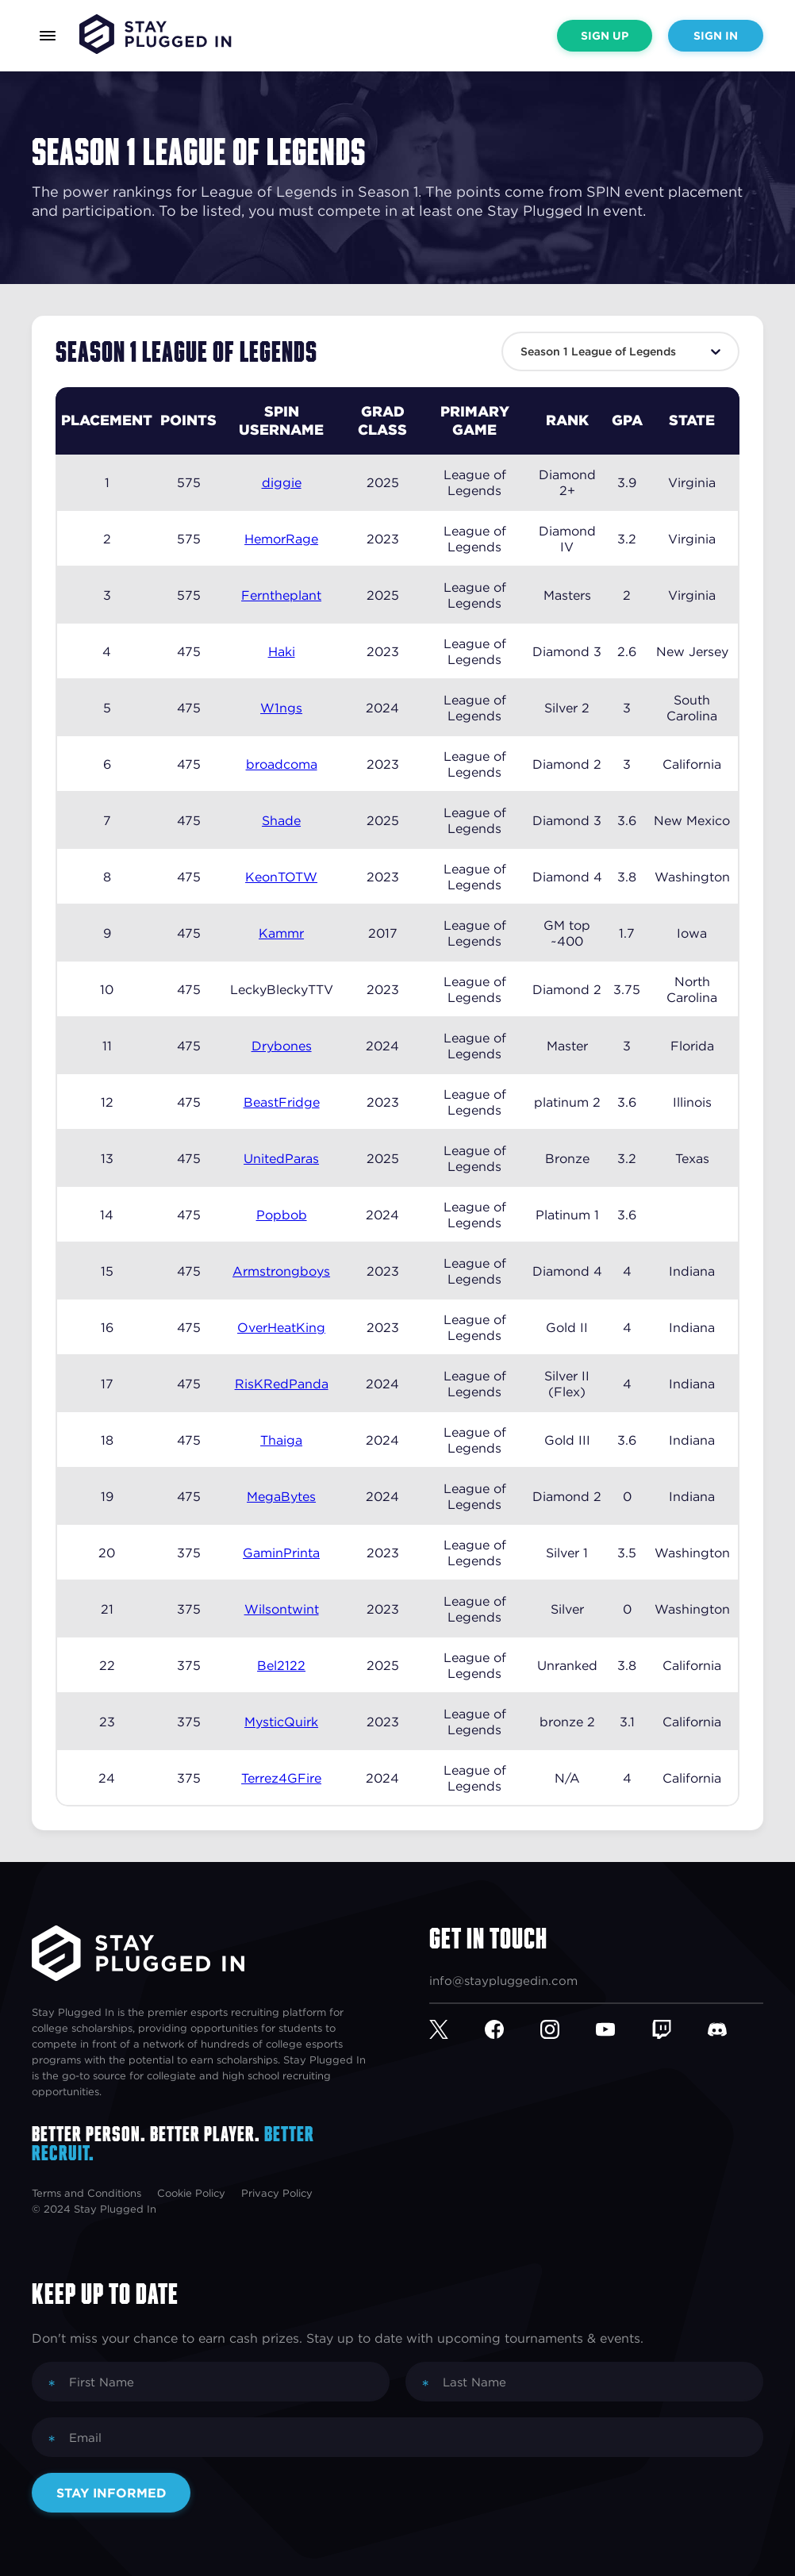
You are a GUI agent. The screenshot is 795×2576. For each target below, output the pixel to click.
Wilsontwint (281, 1609)
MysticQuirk (281, 1721)
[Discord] (735, 2029)
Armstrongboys (281, 1271)
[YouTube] (623, 2029)
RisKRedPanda (281, 1384)
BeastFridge (282, 1102)
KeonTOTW (281, 877)
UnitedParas (281, 1158)
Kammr (281, 933)
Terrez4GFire (281, 1778)
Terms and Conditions (86, 2193)
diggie (281, 482)
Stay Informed (111, 2493)
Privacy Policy (277, 2193)
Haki (281, 651)
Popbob (281, 1215)
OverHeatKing (281, 1327)
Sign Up (604, 36)
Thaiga (281, 1440)
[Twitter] (457, 2029)
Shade (281, 820)
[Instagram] (568, 2029)
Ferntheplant (281, 595)
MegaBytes (281, 1496)
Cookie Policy (191, 2193)
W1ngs (281, 708)
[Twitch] (680, 2029)
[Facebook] (512, 2029)
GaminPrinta (281, 1553)
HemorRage (281, 539)
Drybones (282, 1046)
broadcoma (281, 764)
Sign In (715, 36)
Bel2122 (281, 1665)
